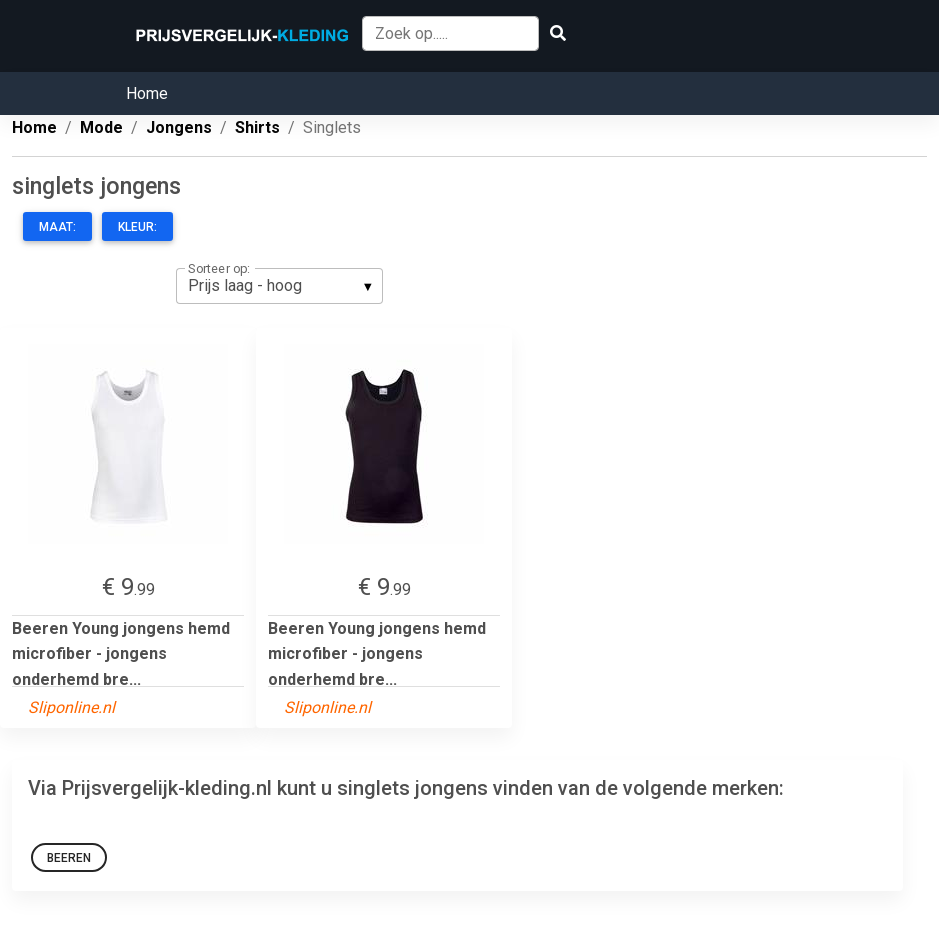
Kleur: (137, 227)
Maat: (57, 227)
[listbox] (279, 286)
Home (147, 93)
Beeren (69, 858)
